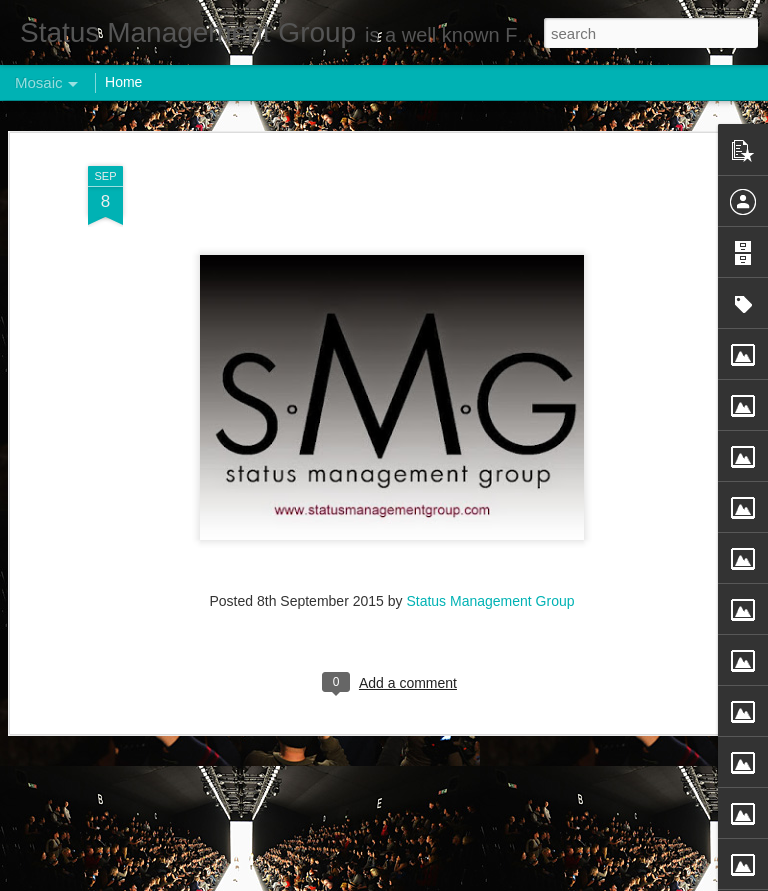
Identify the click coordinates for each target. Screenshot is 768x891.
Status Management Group (490, 600)
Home (123, 82)
